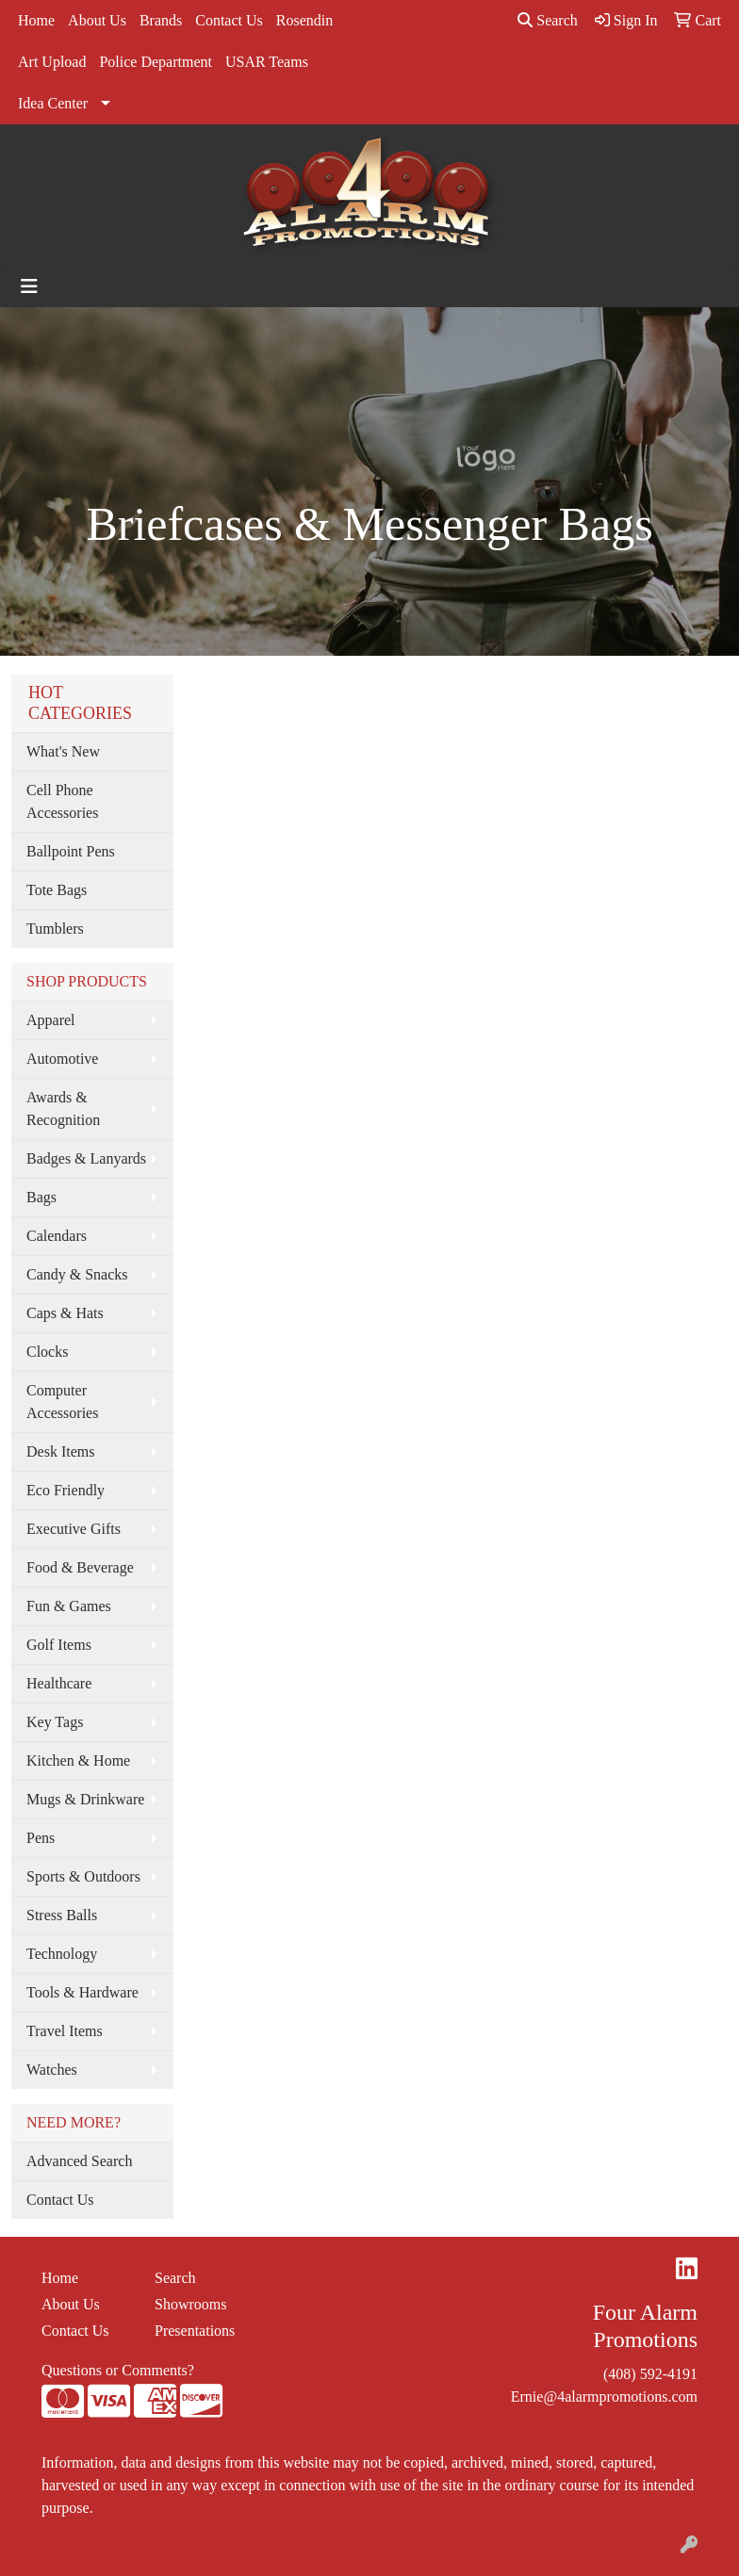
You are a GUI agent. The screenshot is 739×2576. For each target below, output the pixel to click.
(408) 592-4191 (650, 2374)
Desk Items (60, 1451)
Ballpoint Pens (70, 851)
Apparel (50, 1020)
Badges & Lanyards (86, 1158)
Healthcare (58, 1683)
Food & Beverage (80, 1567)
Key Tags (54, 1722)
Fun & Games (68, 1606)
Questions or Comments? (117, 2370)
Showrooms (190, 2304)
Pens (40, 1838)
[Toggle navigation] (29, 286)
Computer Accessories (62, 1401)
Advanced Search (79, 2161)
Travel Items (64, 2031)
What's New (63, 751)
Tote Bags (56, 890)
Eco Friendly (65, 1490)
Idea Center (53, 103)
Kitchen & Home (78, 1761)
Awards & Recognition (63, 1108)
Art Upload (52, 62)
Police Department (155, 62)
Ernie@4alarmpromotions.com (604, 2397)
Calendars (56, 1236)
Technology (61, 1954)
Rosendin (304, 20)
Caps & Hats (65, 1313)
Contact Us (229, 20)
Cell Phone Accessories (62, 801)
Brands (161, 20)
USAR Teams (266, 62)
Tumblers (55, 929)
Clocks (47, 1352)
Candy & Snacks (77, 1274)
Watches (51, 2070)
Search (547, 20)
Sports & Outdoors (83, 1876)
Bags (41, 1197)
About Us (97, 20)
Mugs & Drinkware (85, 1799)
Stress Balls (61, 1915)
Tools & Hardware (82, 1992)
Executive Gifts (73, 1529)
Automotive (62, 1059)
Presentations (195, 2331)
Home (36, 20)
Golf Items (58, 1645)
